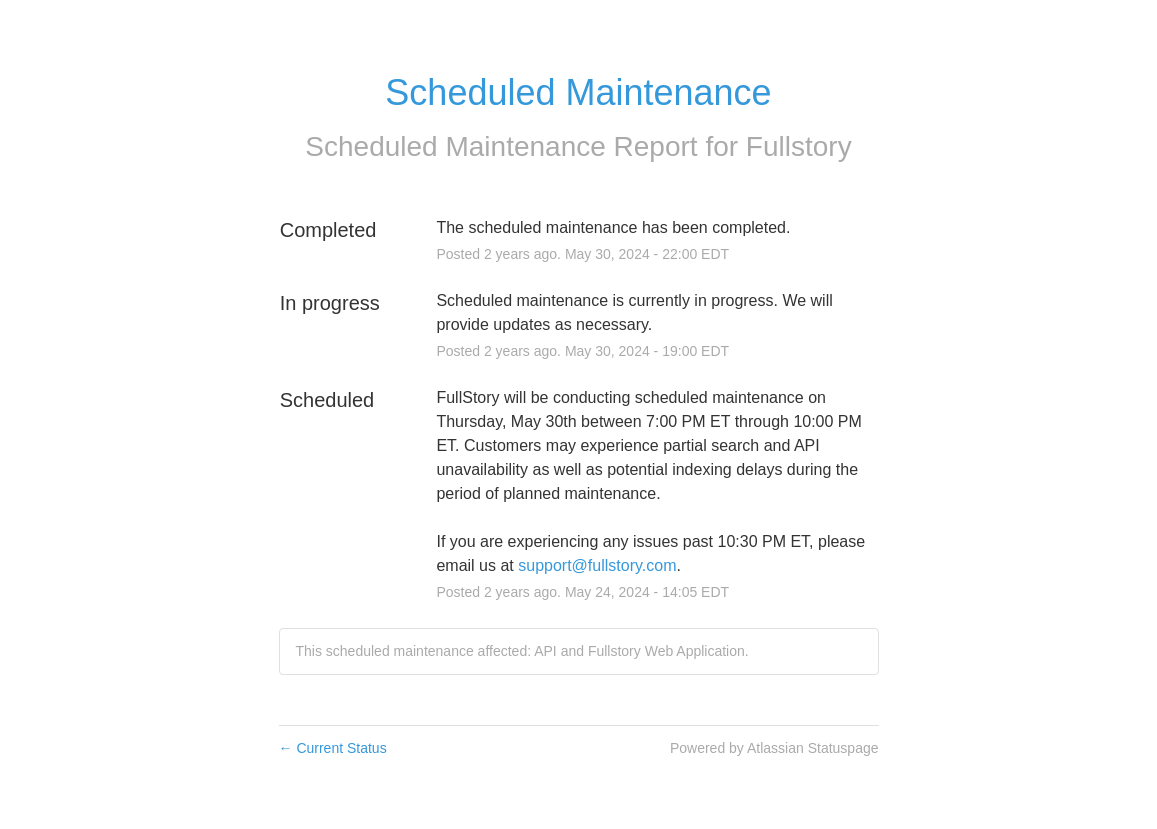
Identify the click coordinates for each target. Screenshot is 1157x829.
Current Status (333, 748)
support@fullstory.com (597, 565)
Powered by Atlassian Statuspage (774, 748)
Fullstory (799, 146)
